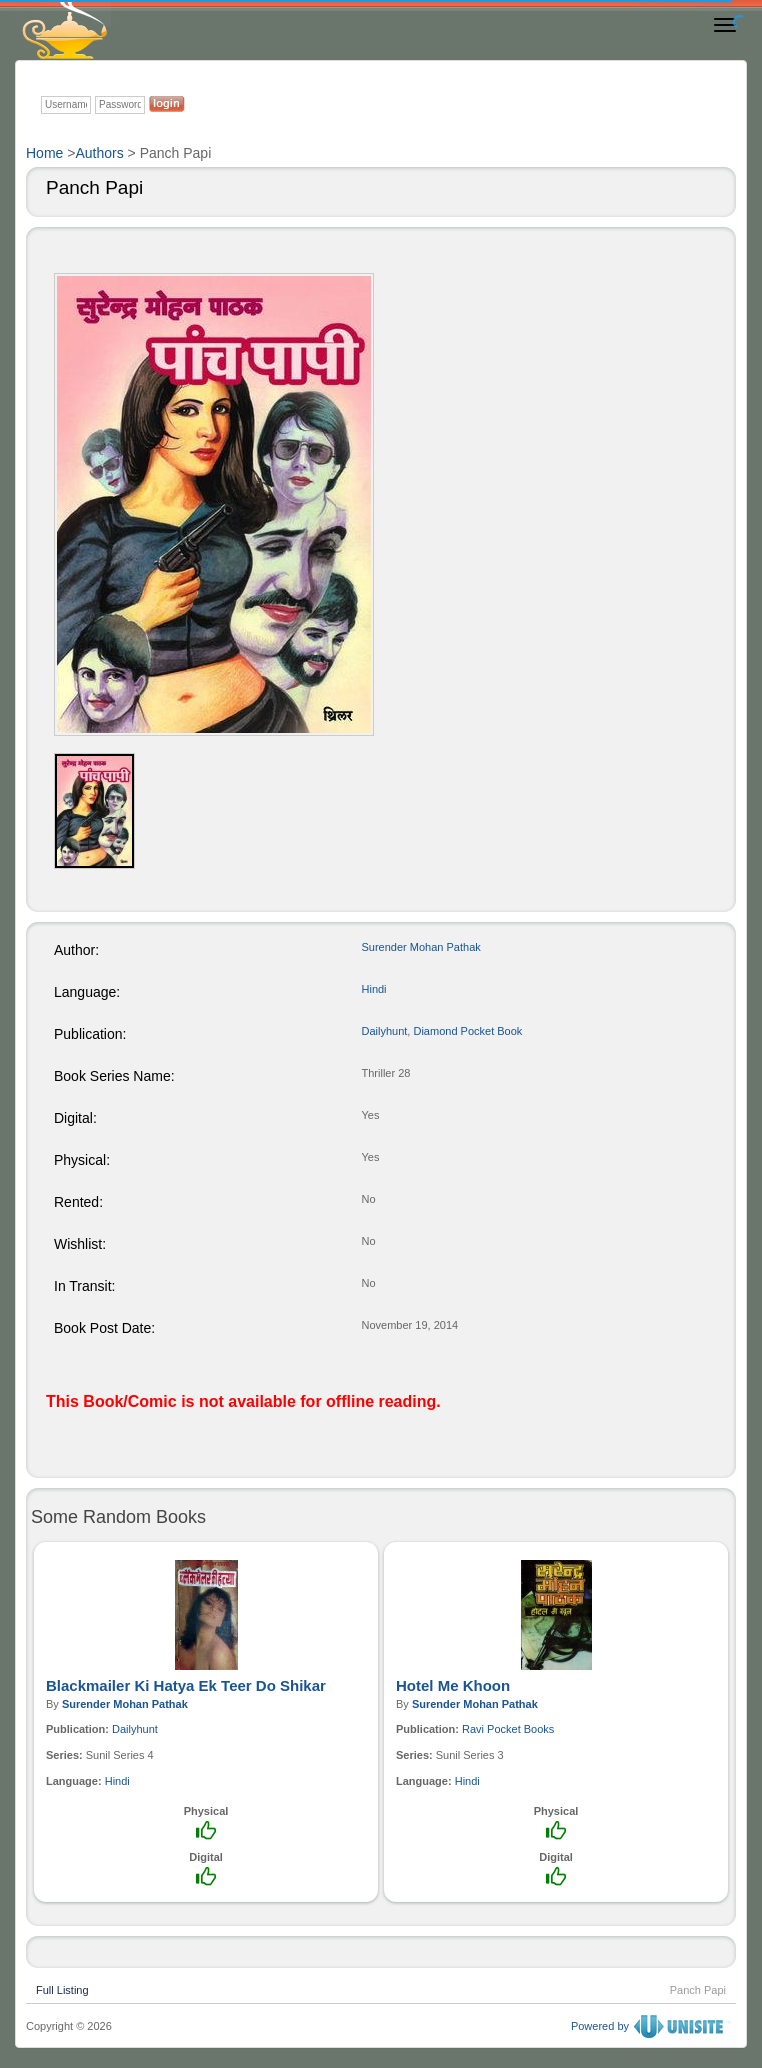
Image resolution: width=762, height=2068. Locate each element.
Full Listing (62, 1988)
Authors (99, 153)
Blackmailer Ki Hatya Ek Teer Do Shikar (186, 1685)
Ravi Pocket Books (508, 1729)
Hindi (374, 989)
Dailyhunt (385, 1031)
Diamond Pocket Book (467, 1031)
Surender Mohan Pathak (421, 947)
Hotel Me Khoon (453, 1685)
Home (44, 153)
